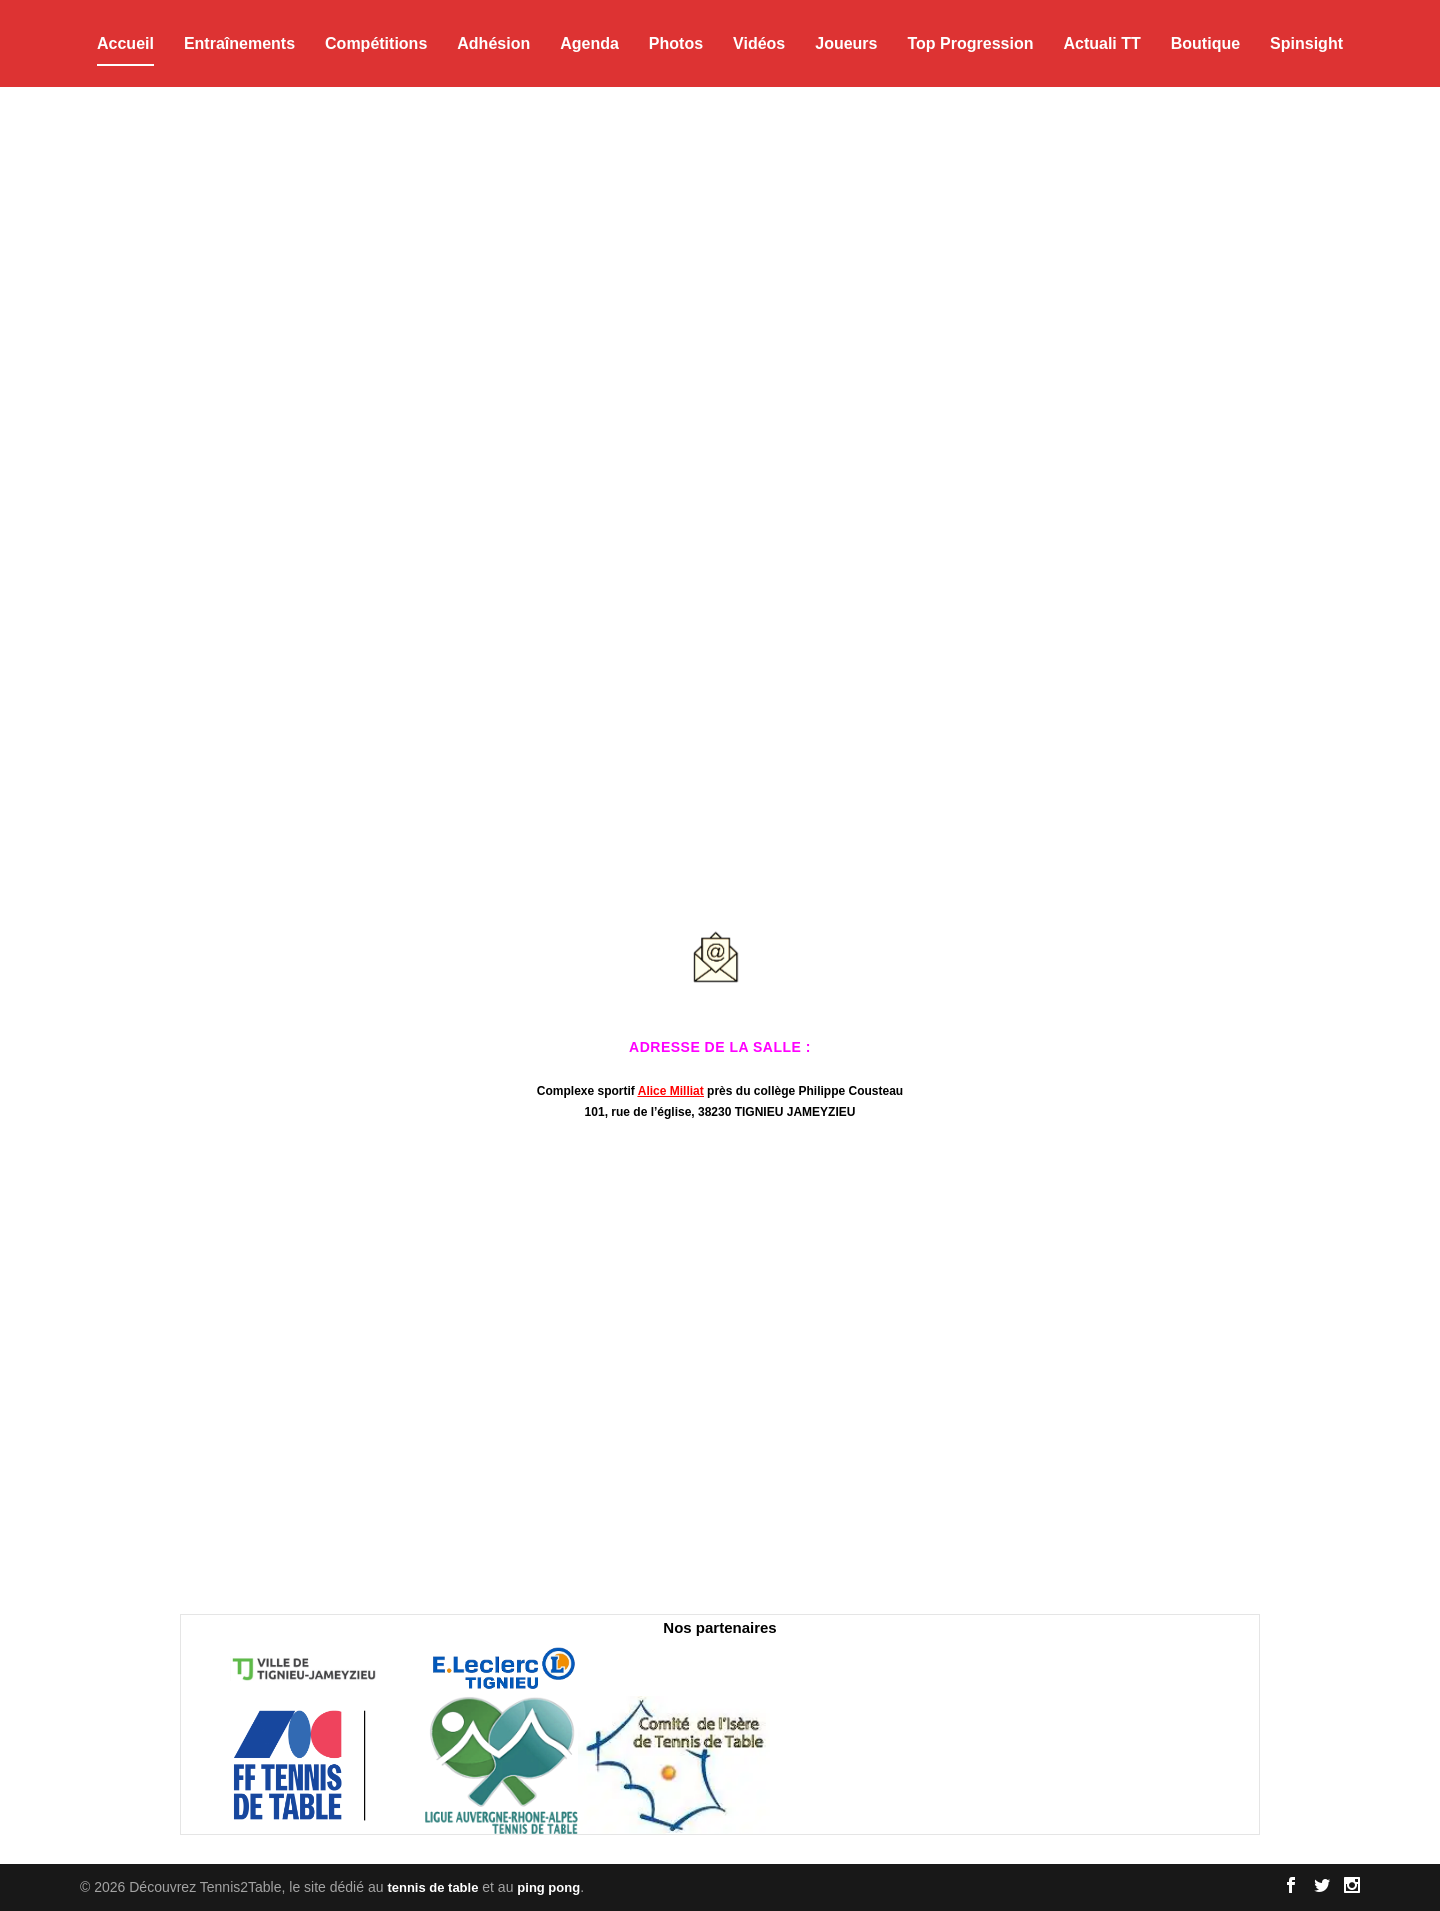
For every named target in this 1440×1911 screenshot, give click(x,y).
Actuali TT (1101, 43)
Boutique (1205, 43)
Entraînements (239, 43)
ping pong (548, 1887)
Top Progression (970, 43)
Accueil (125, 43)
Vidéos (759, 43)
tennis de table (432, 1887)
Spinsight (1306, 43)
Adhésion (493, 43)
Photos (676, 43)
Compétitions (376, 43)
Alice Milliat (671, 1091)
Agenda (589, 43)
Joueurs (846, 43)
